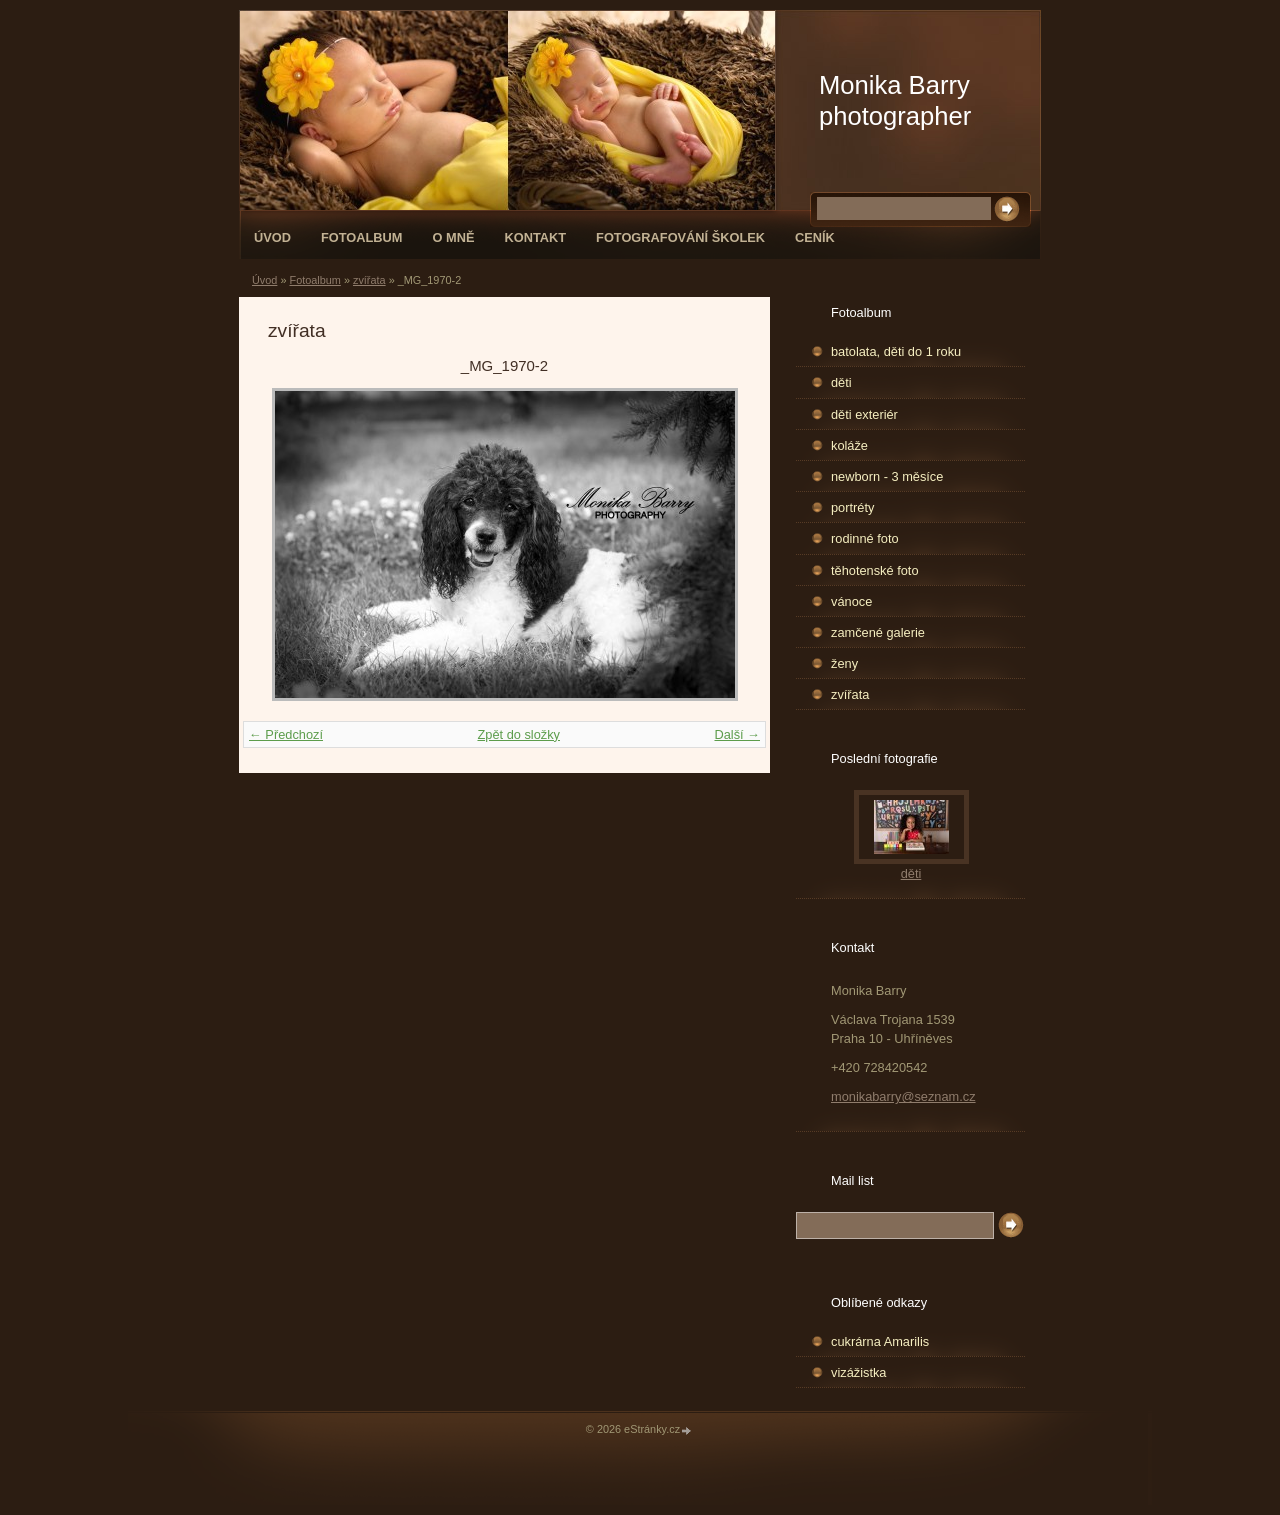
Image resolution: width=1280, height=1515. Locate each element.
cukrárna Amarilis (880, 1341)
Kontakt (535, 237)
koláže (849, 445)
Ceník (815, 237)
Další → (737, 734)
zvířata (369, 280)
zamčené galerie (878, 632)
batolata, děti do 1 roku (896, 351)
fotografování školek (680, 237)
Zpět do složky (518, 734)
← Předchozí (286, 734)
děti (841, 382)
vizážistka (858, 1372)
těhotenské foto (875, 570)
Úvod (272, 237)
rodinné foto (865, 538)
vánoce (851, 601)
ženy (844, 663)
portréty (852, 507)
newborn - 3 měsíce (887, 476)
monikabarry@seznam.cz (903, 1096)
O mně (454, 237)
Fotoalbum (362, 237)
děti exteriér (864, 414)
